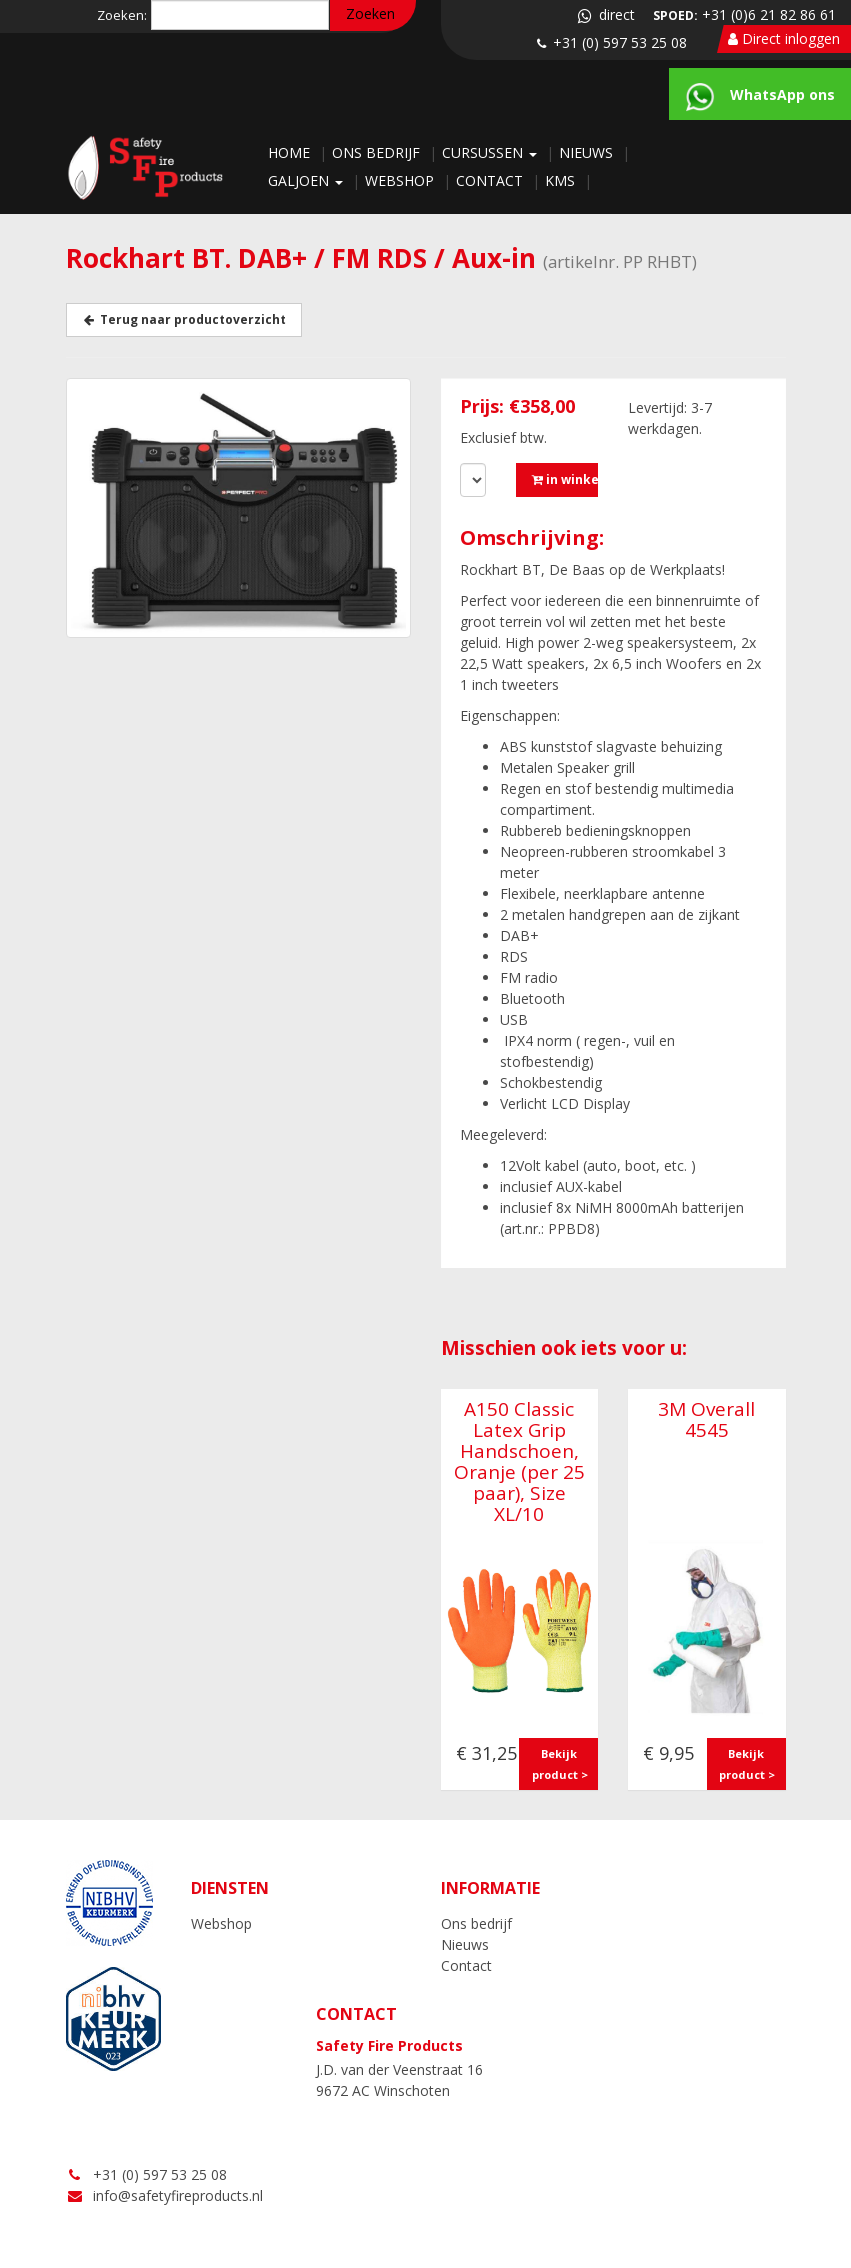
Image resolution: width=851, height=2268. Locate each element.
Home (291, 152)
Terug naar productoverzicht (184, 319)
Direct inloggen (784, 38)
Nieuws (588, 152)
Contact (491, 180)
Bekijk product (555, 1764)
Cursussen (491, 152)
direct (604, 14)
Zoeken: (122, 15)
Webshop (401, 180)
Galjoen (307, 180)
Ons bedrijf (378, 152)
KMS (562, 180)
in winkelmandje (565, 479)
